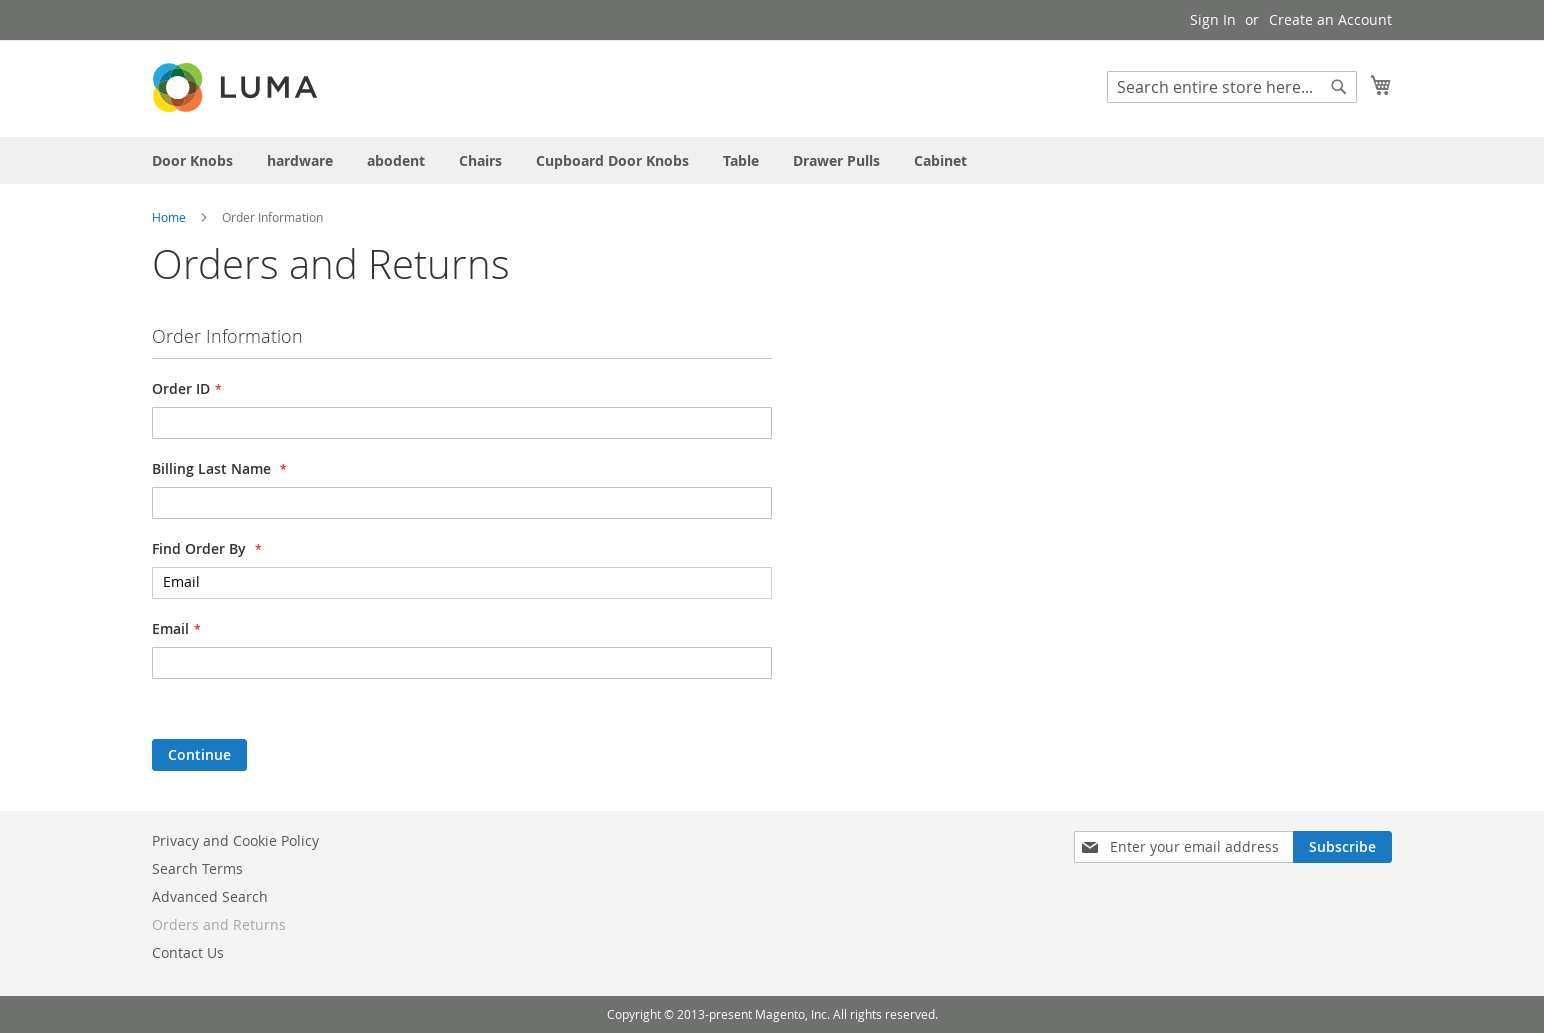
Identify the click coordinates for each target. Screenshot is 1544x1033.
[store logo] (237, 87)
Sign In (1213, 19)
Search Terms (197, 868)
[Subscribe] (1342, 847)
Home (170, 217)
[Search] (1339, 87)
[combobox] (1232, 87)
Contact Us (188, 952)
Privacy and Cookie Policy (235, 840)
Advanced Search (210, 896)
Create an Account (1330, 19)
